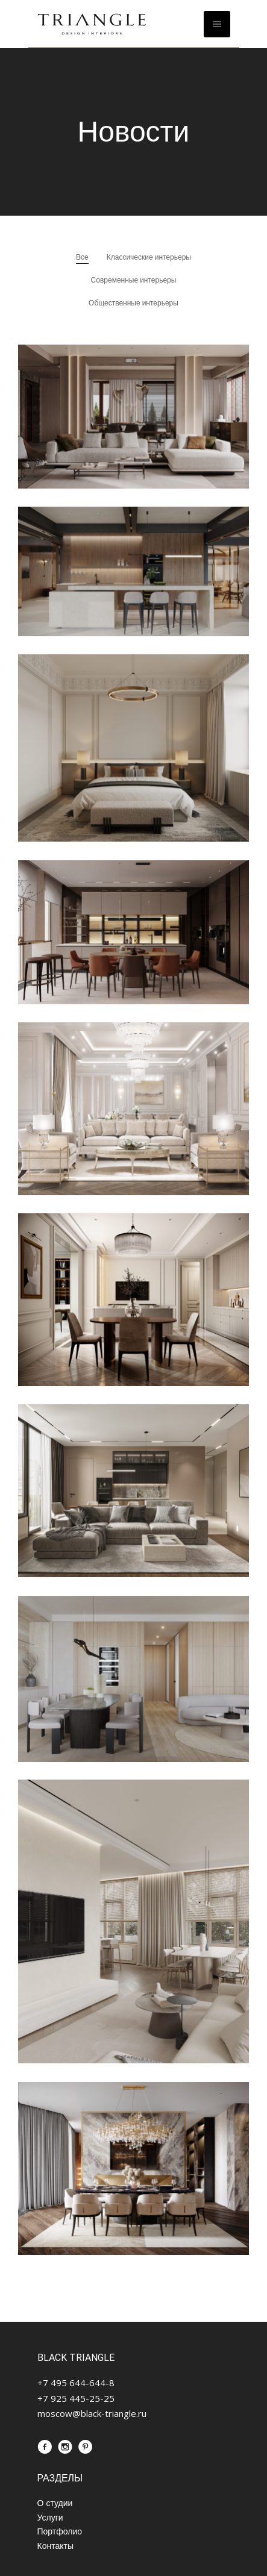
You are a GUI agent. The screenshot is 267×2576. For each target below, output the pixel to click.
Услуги (50, 2516)
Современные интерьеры (134, 280)
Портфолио (60, 2530)
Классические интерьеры (149, 257)
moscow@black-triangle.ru (91, 2413)
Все (82, 257)
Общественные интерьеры (133, 303)
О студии (55, 2501)
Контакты (55, 2545)
